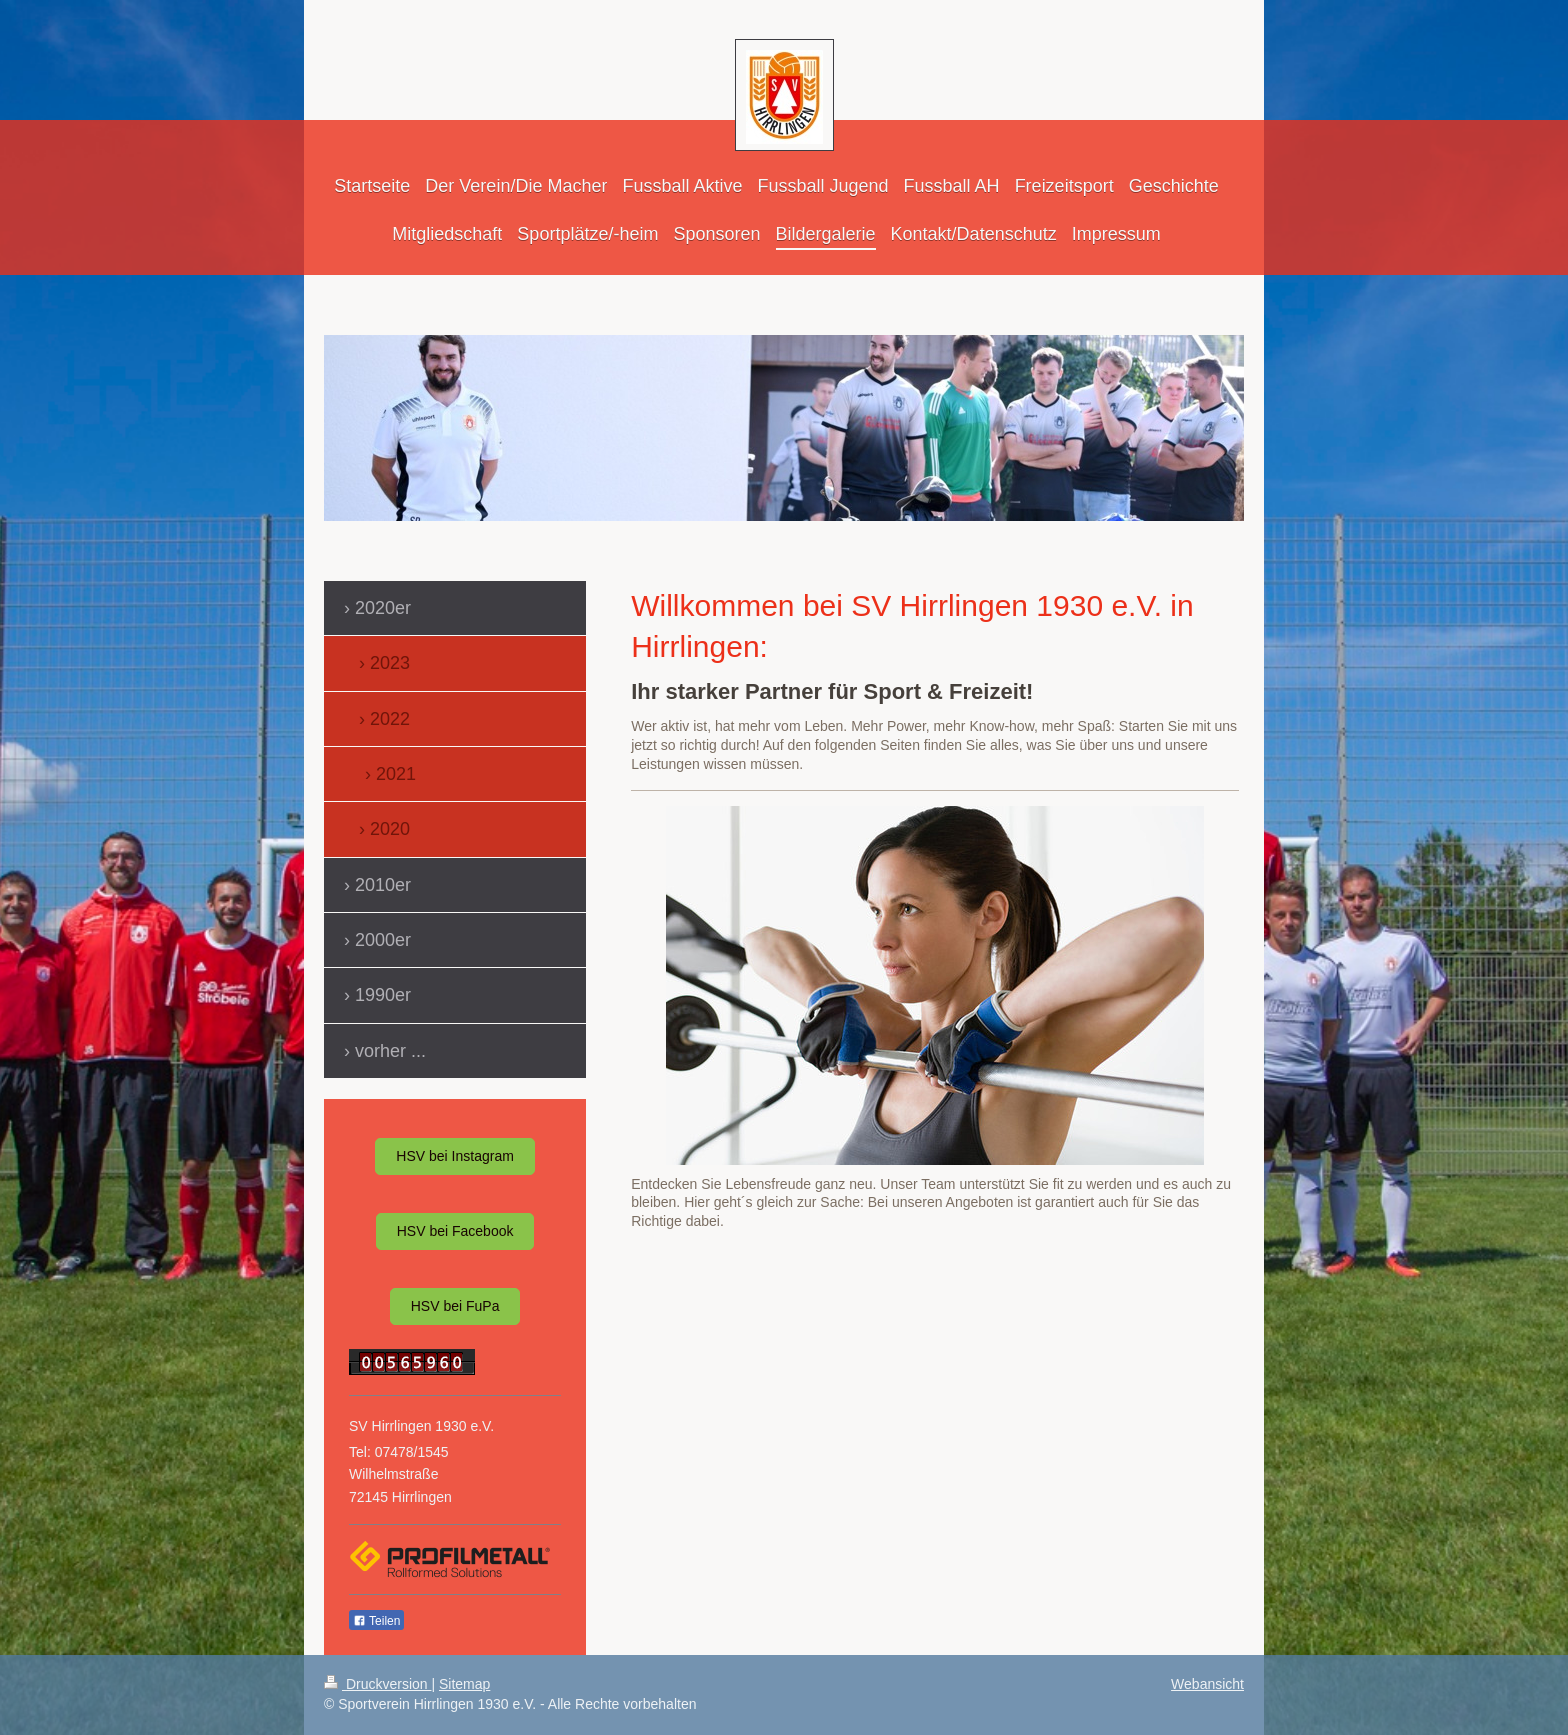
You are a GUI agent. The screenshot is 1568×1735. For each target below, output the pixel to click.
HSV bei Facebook (455, 1231)
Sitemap (464, 1684)
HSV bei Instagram (455, 1156)
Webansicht (1207, 1684)
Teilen (376, 1621)
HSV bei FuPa (455, 1306)
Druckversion (377, 1684)
